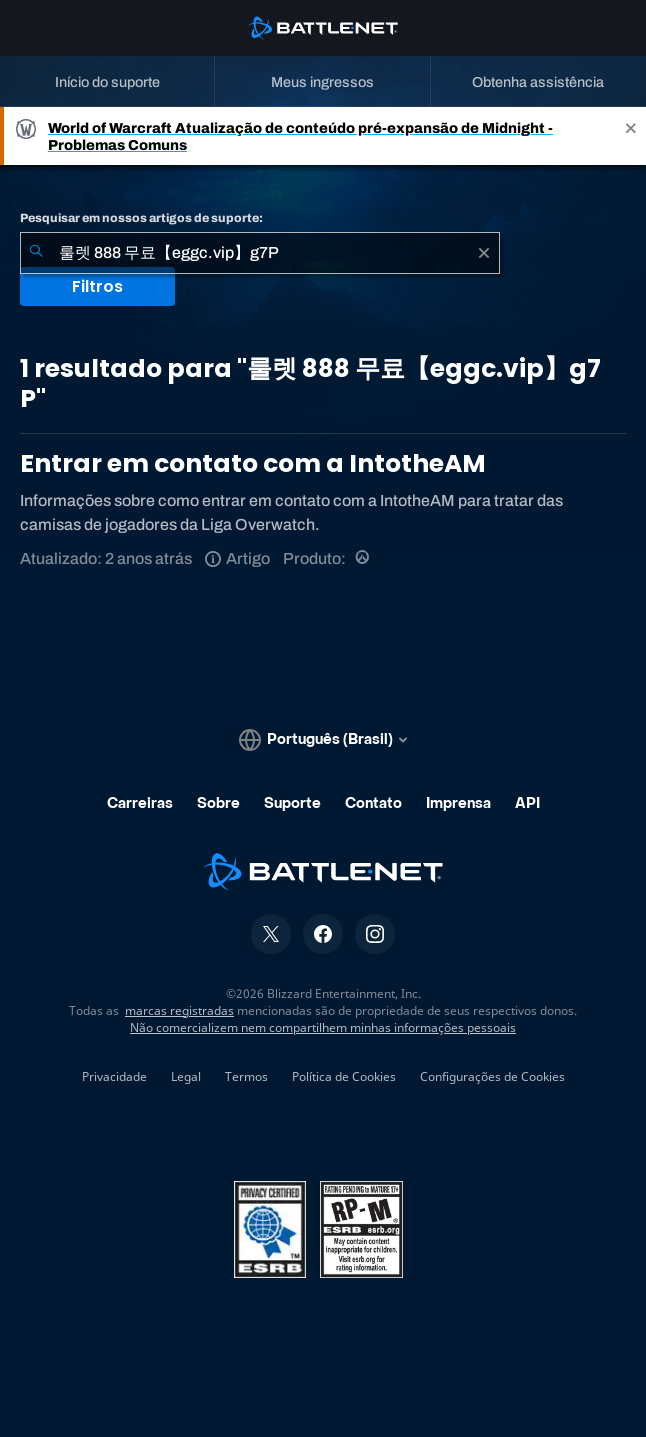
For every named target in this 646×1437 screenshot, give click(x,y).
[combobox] (260, 253)
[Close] (631, 136)
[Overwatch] (363, 558)
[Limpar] (484, 253)
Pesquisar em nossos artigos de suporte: (141, 218)
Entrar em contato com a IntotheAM (253, 463)
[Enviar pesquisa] (36, 253)
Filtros (97, 286)
